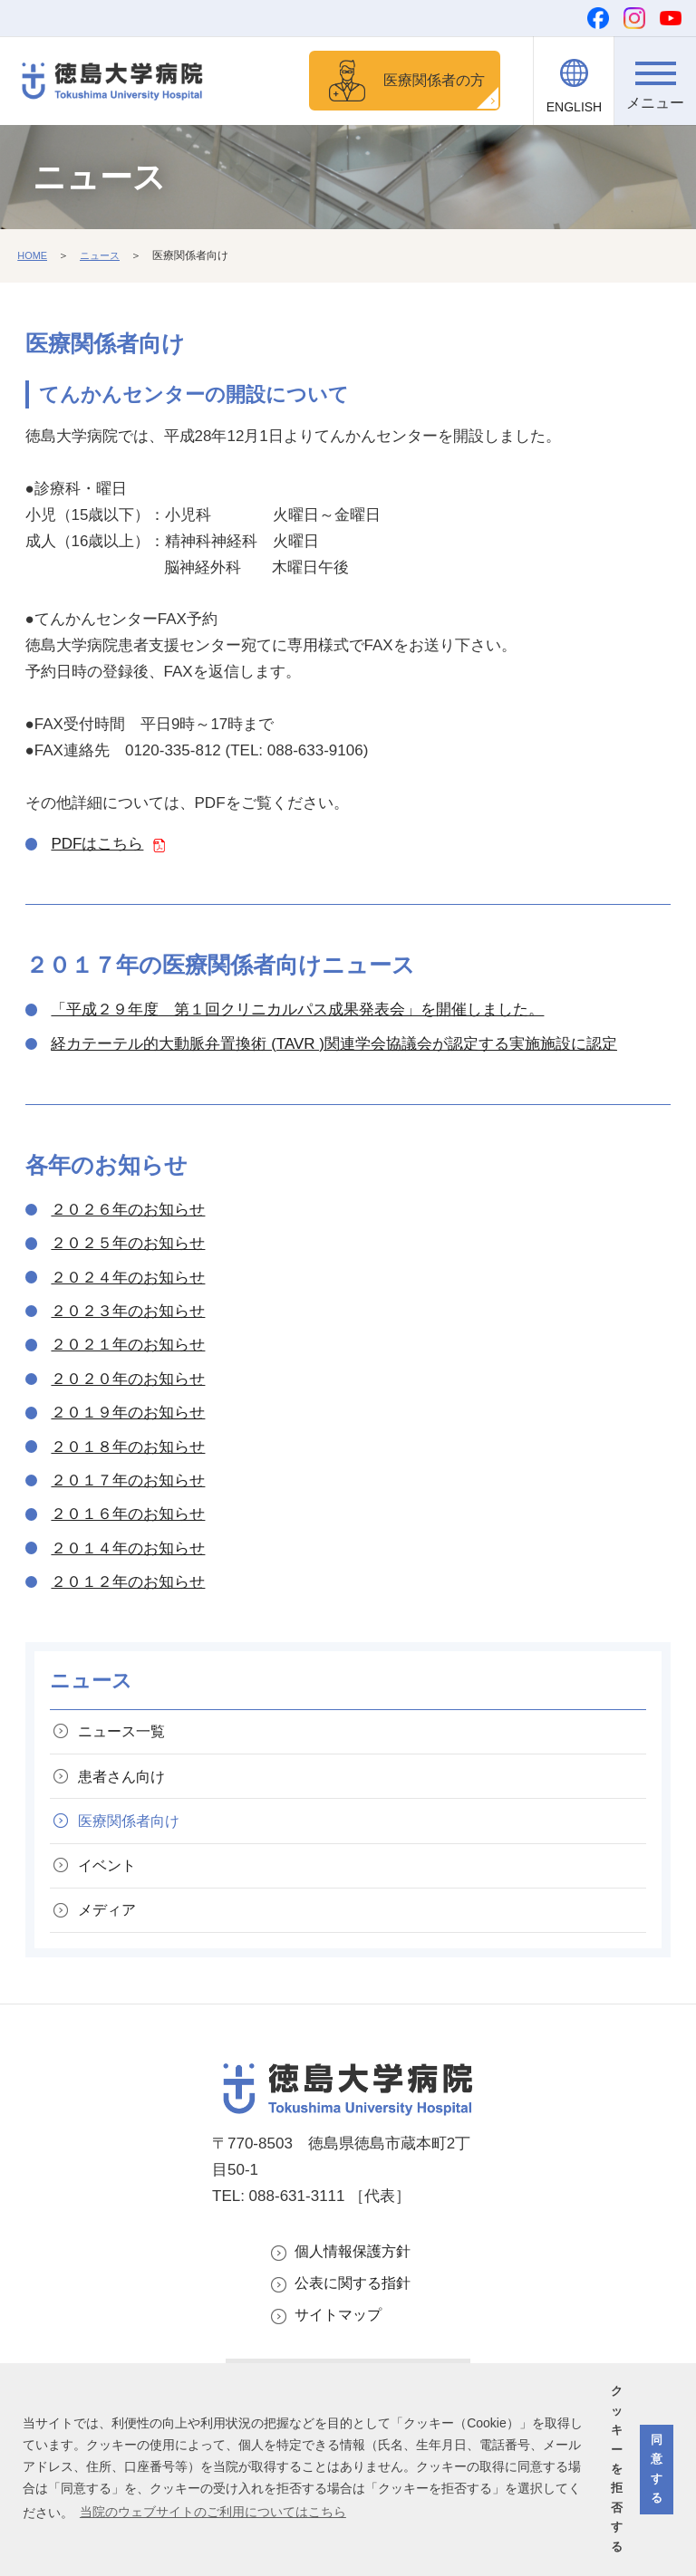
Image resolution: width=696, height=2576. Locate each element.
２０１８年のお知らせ (128, 1449)
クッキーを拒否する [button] (617, 2468)
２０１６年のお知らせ (128, 1516)
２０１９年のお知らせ (128, 1415)
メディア (111, 1930)
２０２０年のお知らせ (128, 1381)
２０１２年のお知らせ (128, 1584)
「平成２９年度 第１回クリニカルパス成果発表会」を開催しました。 (297, 1012)
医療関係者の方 (428, 81)
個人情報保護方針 (356, 2274)
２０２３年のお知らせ (128, 1313)
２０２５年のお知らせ (128, 1245)
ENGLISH (574, 107)
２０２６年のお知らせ (128, 1212)
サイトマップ (341, 2342)
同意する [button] (656, 2469)
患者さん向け (127, 1784)
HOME (33, 258)
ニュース (104, 258)
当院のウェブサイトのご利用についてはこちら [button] (213, 2511)
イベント (111, 1881)
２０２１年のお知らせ (128, 1347)
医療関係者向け (134, 1833)
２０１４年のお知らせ (128, 1551)
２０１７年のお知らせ (128, 1483)
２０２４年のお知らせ (128, 1280)
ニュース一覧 (127, 1736)
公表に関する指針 (356, 2309)
